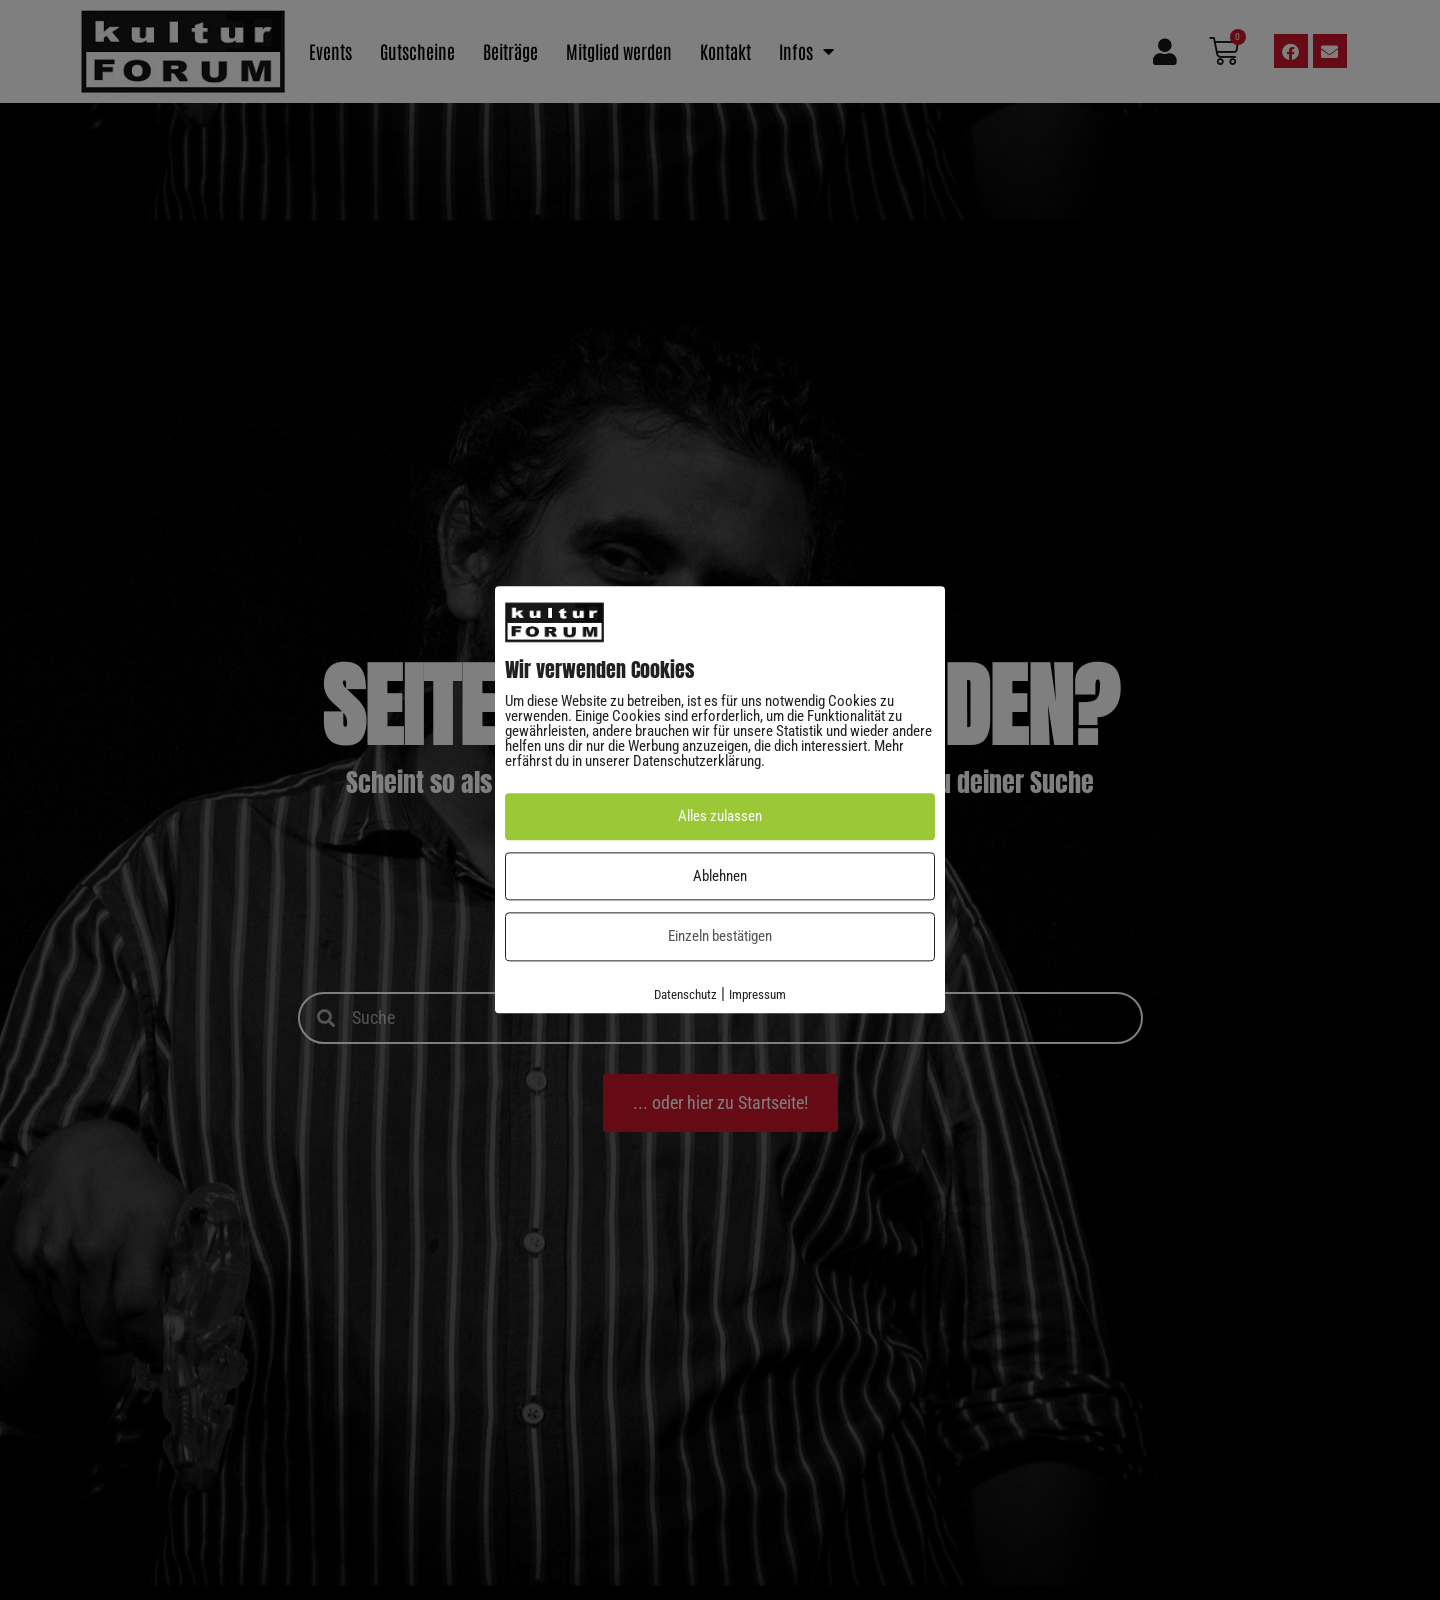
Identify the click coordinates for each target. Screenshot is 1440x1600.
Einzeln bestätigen (720, 937)
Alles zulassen (720, 817)
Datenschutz (685, 994)
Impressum (757, 994)
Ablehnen (720, 876)
